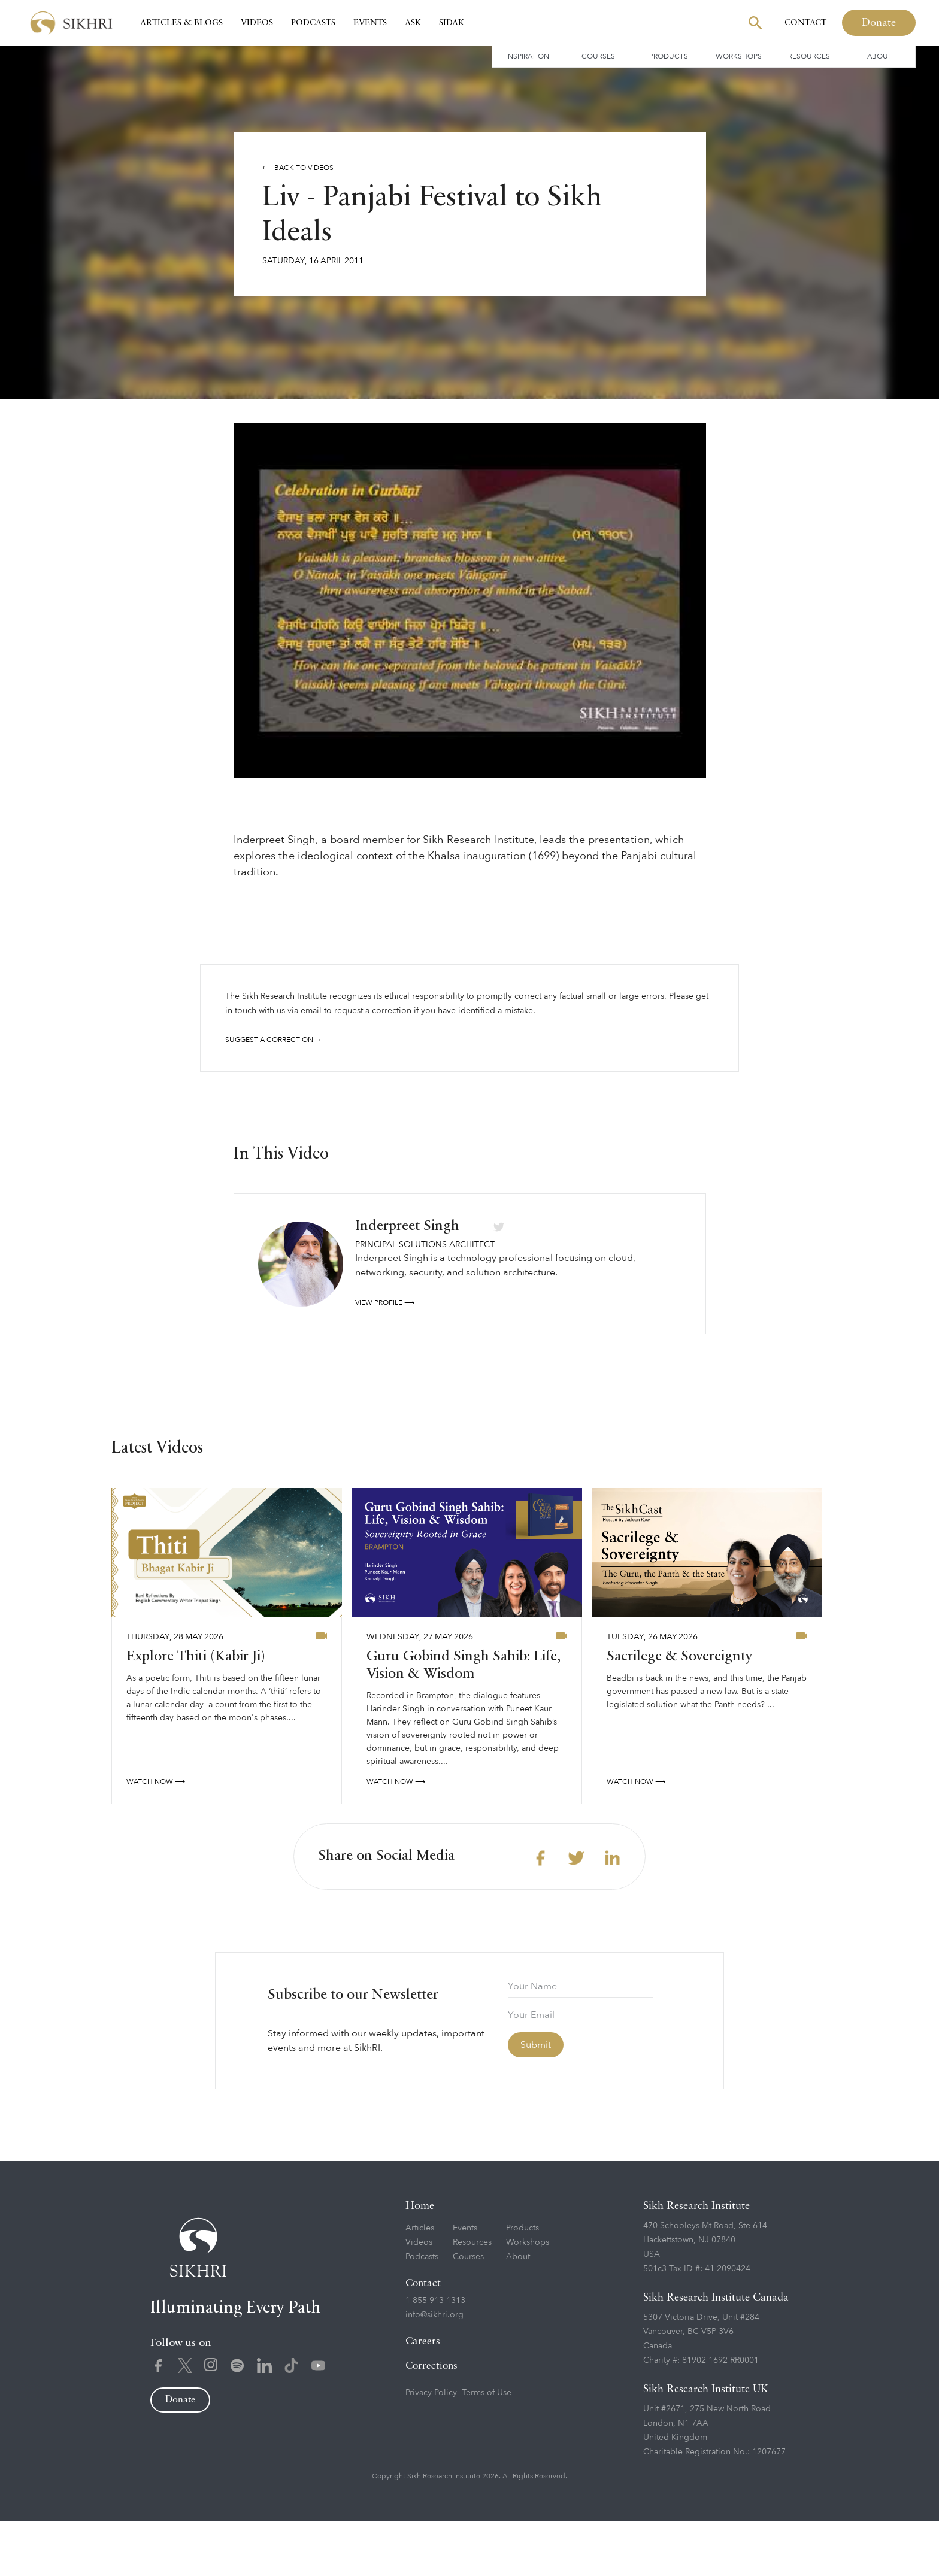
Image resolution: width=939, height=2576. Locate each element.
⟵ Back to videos (298, 167)
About (879, 56)
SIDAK (451, 23)
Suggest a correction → (273, 1039)
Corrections (431, 2421)
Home (419, 2261)
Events (370, 23)
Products (668, 56)
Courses (598, 56)
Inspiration (527, 56)
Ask (413, 23)
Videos (257, 23)
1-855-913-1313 (435, 2355)
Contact (805, 23)
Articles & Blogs (181, 23)
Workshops (739, 56)
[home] (71, 23)
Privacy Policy (431, 2447)
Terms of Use (486, 2447)
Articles (419, 2283)
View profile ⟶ (384, 1357)
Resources (809, 56)
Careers (422, 2397)
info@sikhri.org (434, 2369)
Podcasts (313, 23)
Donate (879, 22)
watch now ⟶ (155, 1836)
